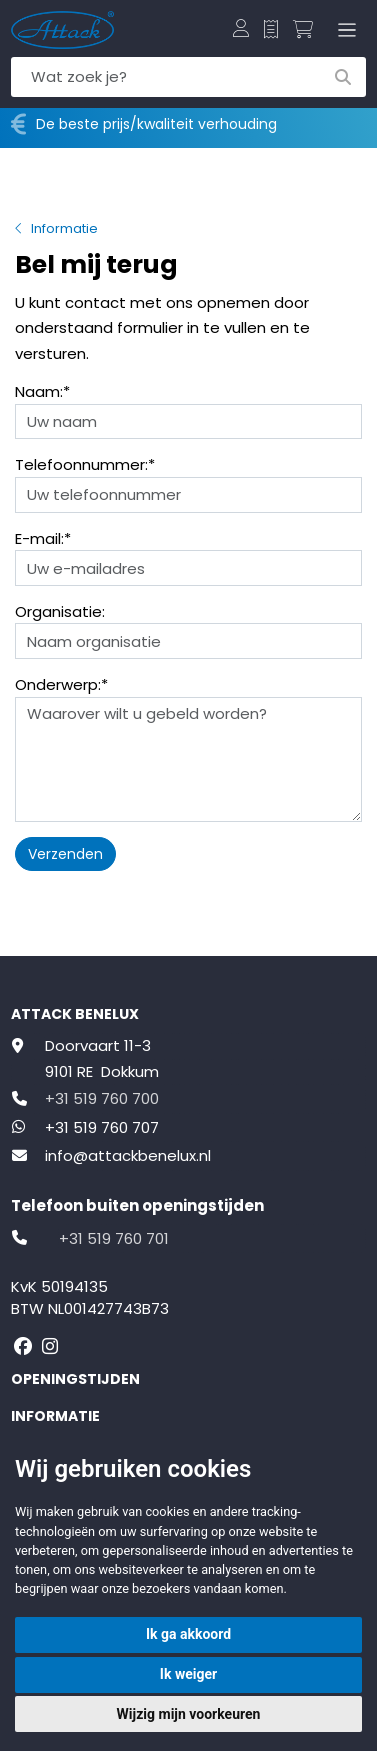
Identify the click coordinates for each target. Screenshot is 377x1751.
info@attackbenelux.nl (128, 1155)
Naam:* (42, 391)
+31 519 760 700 (102, 1098)
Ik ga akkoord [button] (188, 1634)
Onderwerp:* (61, 684)
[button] (241, 30)
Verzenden (65, 854)
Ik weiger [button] (188, 1674)
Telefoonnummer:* (85, 464)
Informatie (64, 228)
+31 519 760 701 (114, 1238)
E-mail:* (43, 538)
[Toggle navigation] (343, 30)
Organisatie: (60, 611)
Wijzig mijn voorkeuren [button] (189, 1714)
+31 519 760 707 (102, 1127)
